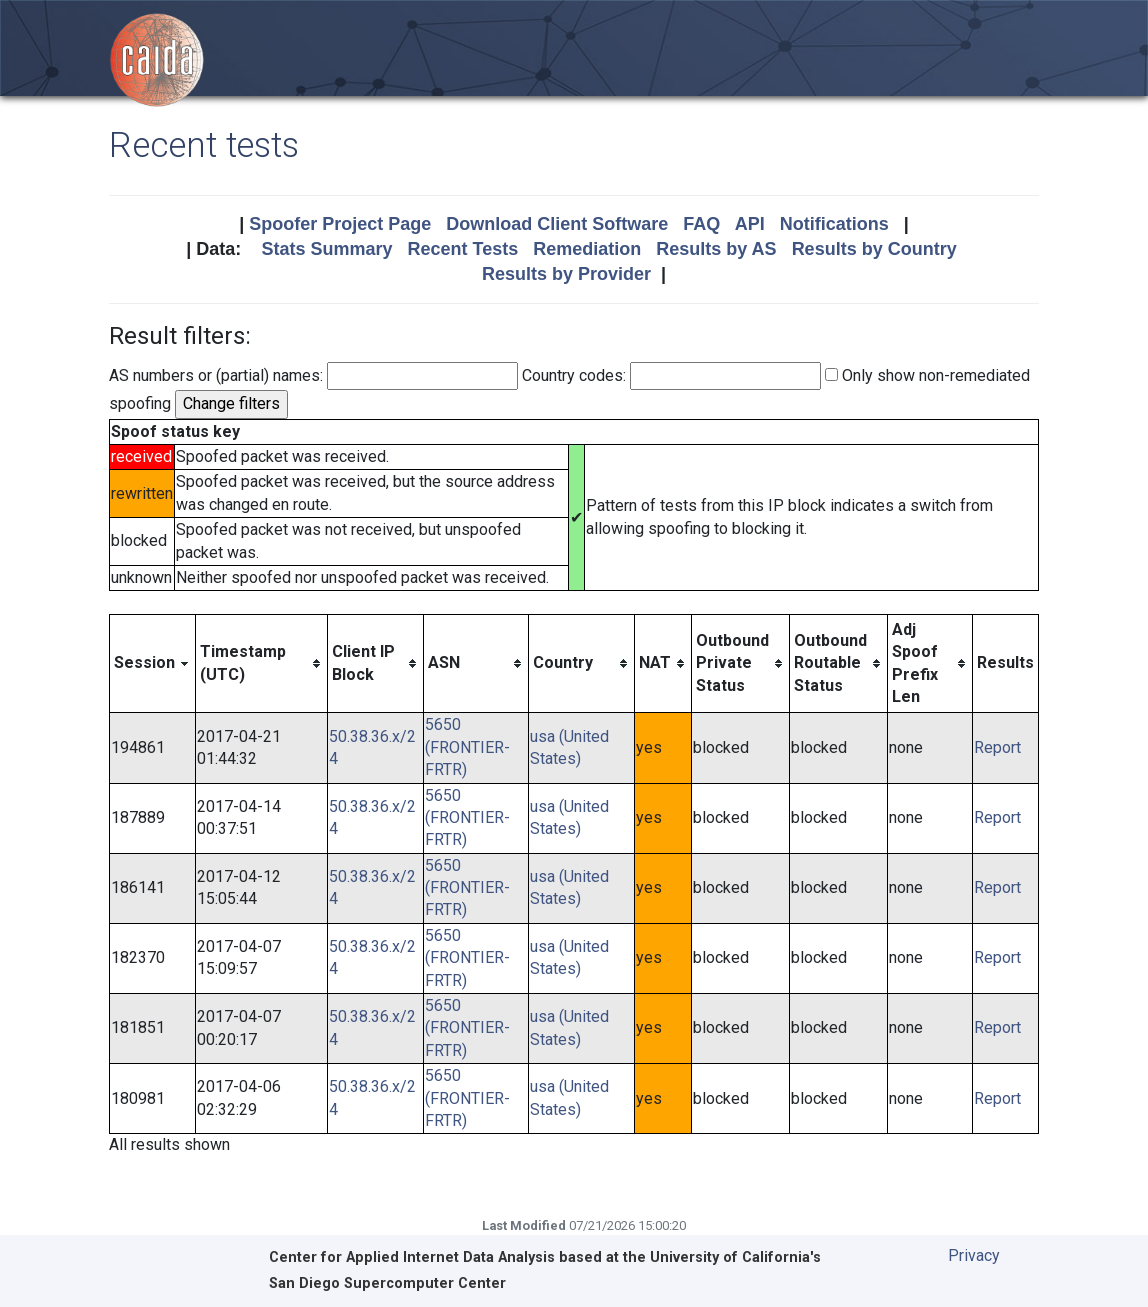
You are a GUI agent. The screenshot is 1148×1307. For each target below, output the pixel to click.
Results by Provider (566, 274)
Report (997, 747)
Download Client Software (557, 224)
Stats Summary (326, 249)
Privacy (974, 1255)
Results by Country (874, 249)
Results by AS (716, 249)
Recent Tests (462, 249)
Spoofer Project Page (340, 224)
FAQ (701, 224)
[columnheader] (153, 663)
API (750, 224)
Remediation (587, 249)
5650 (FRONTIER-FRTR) (467, 747)
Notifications (834, 224)
